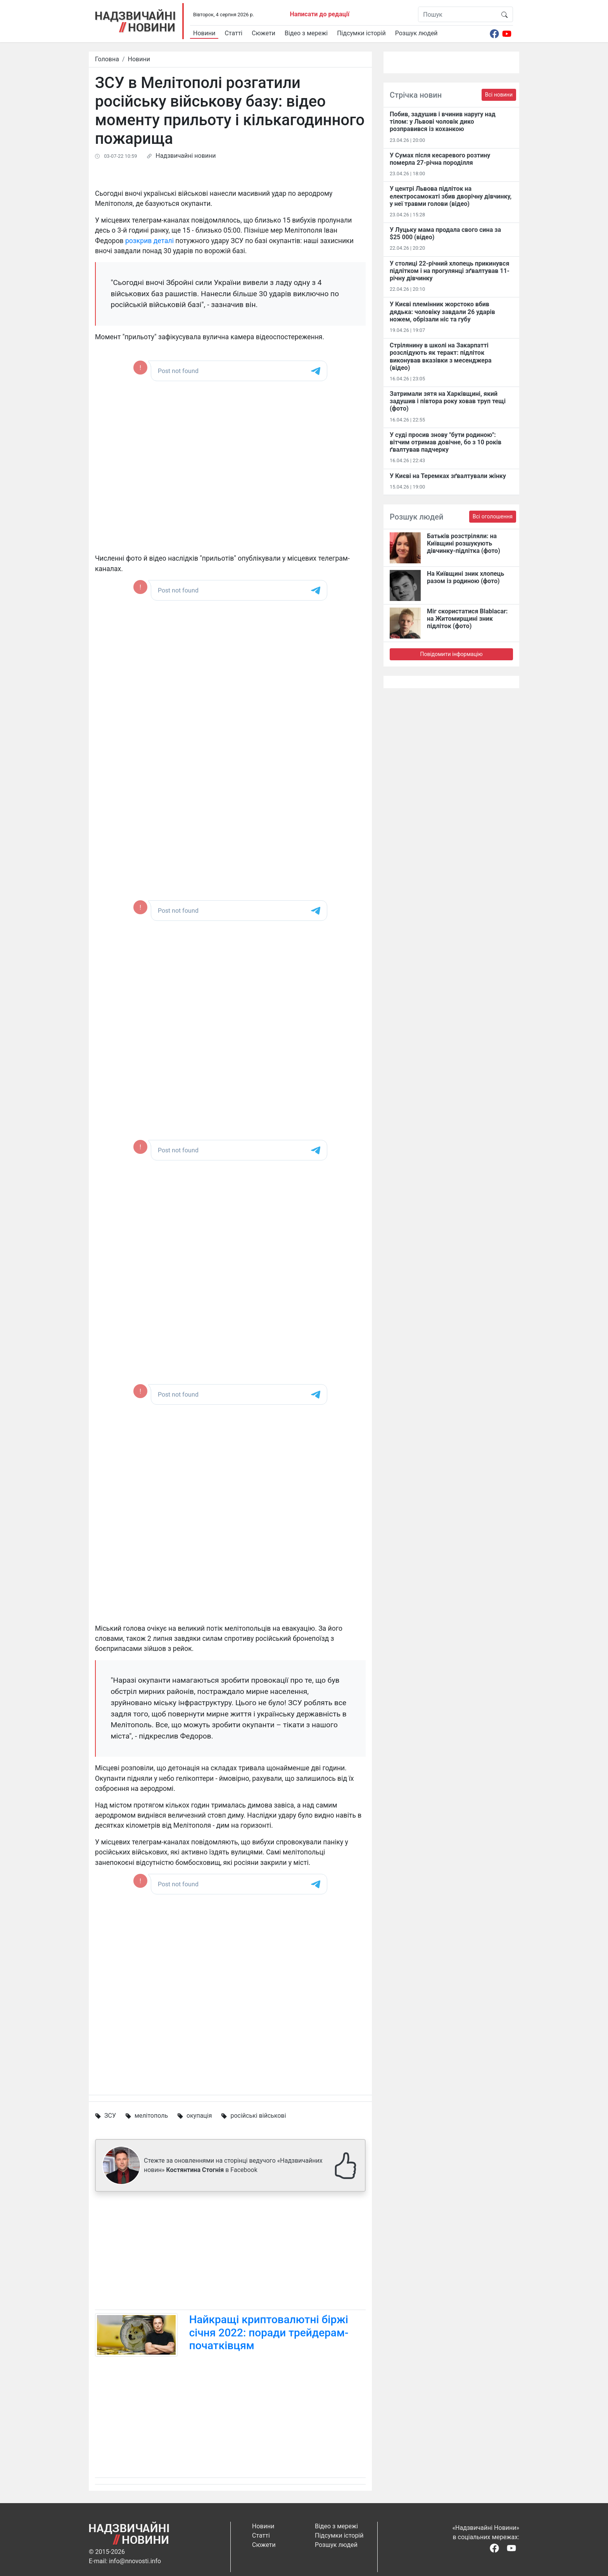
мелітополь (151, 2115)
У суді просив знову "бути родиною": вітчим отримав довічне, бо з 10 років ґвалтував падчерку (445, 442)
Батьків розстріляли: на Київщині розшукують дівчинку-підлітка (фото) (463, 543)
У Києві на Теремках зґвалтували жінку (448, 476)
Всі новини (499, 95)
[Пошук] (457, 14)
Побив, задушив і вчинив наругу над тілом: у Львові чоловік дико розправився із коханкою (443, 121)
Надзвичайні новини (185, 155)
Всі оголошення (493, 516)
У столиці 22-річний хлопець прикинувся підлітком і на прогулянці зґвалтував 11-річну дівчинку (450, 271)
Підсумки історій (361, 33)
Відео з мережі (306, 33)
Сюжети (263, 33)
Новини (204, 33)
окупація (199, 2115)
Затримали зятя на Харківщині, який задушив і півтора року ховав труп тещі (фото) (448, 401)
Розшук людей (416, 33)
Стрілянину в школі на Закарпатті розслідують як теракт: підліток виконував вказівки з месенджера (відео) (441, 356)
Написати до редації (319, 14)
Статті (233, 33)
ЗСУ (110, 2115)
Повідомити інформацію (451, 654)
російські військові (258, 2115)
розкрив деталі (149, 241)
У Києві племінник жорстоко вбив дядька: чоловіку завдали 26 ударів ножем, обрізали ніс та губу (442, 311)
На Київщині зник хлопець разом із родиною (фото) (465, 577)
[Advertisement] (230, 2252)
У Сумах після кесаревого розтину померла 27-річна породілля (440, 159)
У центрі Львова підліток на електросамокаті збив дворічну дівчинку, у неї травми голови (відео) (450, 196)
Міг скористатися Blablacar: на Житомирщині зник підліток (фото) (467, 619)
